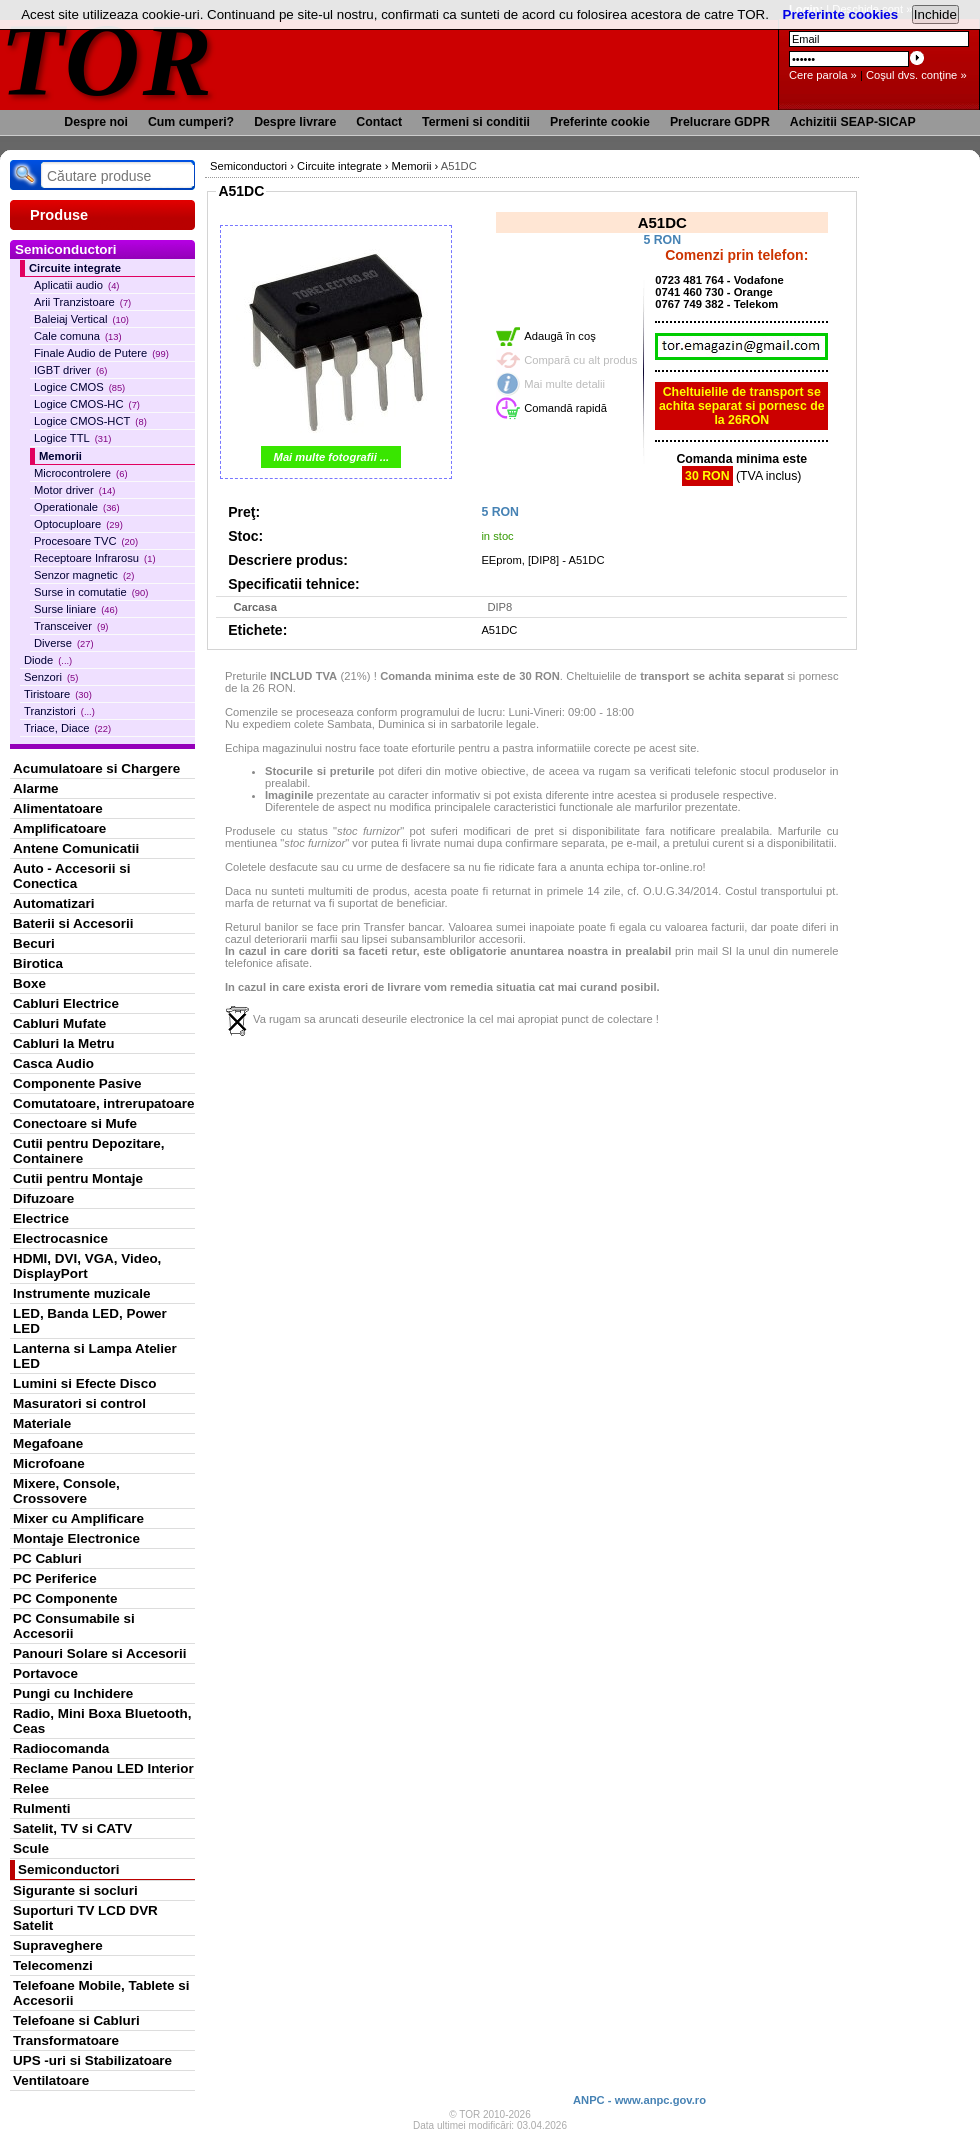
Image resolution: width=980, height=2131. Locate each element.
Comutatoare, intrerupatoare (103, 1103)
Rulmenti (41, 1808)
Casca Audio (53, 1063)
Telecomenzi (53, 1965)
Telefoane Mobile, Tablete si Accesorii (101, 1993)
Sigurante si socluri (75, 1890)
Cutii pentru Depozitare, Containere (89, 1151)
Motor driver (74, 490)
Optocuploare (78, 524)
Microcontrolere (81, 473)
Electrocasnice (60, 1238)
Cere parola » (823, 75)
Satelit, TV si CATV (72, 1828)
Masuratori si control (79, 1403)
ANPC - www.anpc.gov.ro (639, 2100)
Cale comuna (78, 336)
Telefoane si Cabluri (76, 2020)
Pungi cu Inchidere (73, 1693)
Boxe (29, 983)
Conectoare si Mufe (75, 1123)
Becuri (34, 943)
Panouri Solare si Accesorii (100, 1653)
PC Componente (65, 1598)
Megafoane (48, 1443)
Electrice (41, 1218)
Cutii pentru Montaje (78, 1178)
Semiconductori (69, 1869)
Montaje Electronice (76, 1538)
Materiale (42, 1423)
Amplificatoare (59, 828)
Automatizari (53, 903)
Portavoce (45, 1673)
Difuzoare (43, 1198)
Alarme (36, 788)
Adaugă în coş (560, 336)
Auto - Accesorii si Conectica (71, 876)
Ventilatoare (51, 2080)
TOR (107, 59)
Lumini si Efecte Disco (84, 1383)
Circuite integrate (75, 268)
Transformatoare (66, 2040)
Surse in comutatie (91, 592)
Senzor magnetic (84, 575)
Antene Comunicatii (76, 848)
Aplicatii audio (76, 285)
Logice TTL (72, 438)
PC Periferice (55, 1578)
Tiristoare (58, 694)
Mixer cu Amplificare (78, 1518)
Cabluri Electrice (66, 1003)
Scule (31, 1848)
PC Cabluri (47, 1558)
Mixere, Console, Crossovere (66, 1491)
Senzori (51, 677)
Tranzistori (59, 711)
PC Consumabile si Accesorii (74, 1626)
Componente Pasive (77, 1083)
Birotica (38, 963)
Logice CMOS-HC (87, 404)
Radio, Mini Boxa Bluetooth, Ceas (102, 1721)
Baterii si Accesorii (73, 923)
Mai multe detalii (564, 384)
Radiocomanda (61, 1748)
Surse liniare (76, 609)
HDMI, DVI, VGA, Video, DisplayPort (87, 1266)
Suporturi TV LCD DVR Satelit (85, 1918)
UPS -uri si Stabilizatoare (92, 2060)
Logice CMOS (79, 387)
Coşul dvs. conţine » (916, 75)
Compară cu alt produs (580, 360)
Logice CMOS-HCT (90, 421)
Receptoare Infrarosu (95, 558)
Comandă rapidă (565, 408)
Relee (31, 1788)
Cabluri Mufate (59, 1023)
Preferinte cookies (841, 14)
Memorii (60, 456)
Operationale (77, 507)
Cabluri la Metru (64, 1043)
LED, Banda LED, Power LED (90, 1321)
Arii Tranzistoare (82, 302)
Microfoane (49, 1463)
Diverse (64, 643)
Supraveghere (58, 1945)
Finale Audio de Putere (101, 353)
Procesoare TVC (86, 541)
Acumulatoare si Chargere (96, 768)
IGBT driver (70, 370)
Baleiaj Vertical (81, 319)
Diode (48, 660)
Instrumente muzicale (81, 1293)
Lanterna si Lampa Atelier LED (95, 1356)
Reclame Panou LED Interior (103, 1768)
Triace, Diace (67, 728)
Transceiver (71, 626)
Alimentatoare (58, 808)
